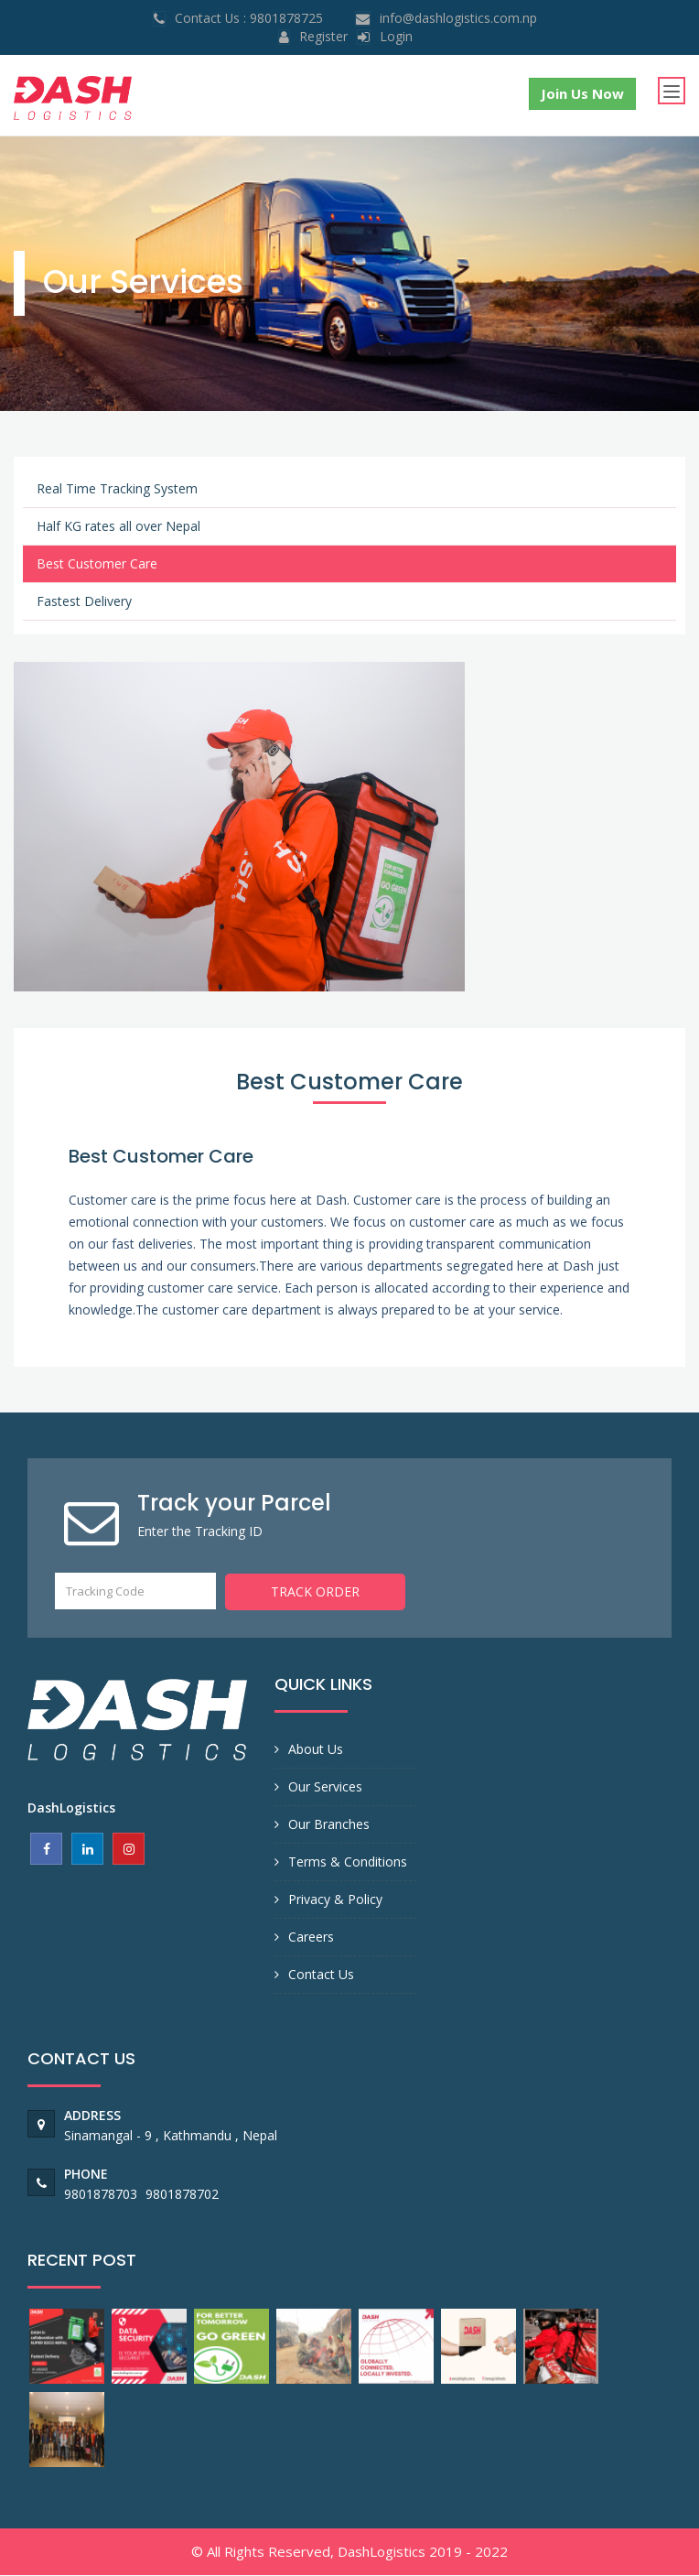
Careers (311, 1937)
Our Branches (329, 1825)
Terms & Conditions (347, 1862)
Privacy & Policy (335, 1900)
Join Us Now (581, 93)
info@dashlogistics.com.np (459, 18)
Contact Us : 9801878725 (249, 18)
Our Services (325, 1787)
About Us (315, 1750)
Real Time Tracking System (117, 490)
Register (323, 36)
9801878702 (182, 2194)
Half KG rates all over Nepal (118, 527)
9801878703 (102, 2194)
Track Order (315, 1592)
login (396, 36)
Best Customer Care (97, 565)
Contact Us (321, 1975)
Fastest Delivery (84, 603)
